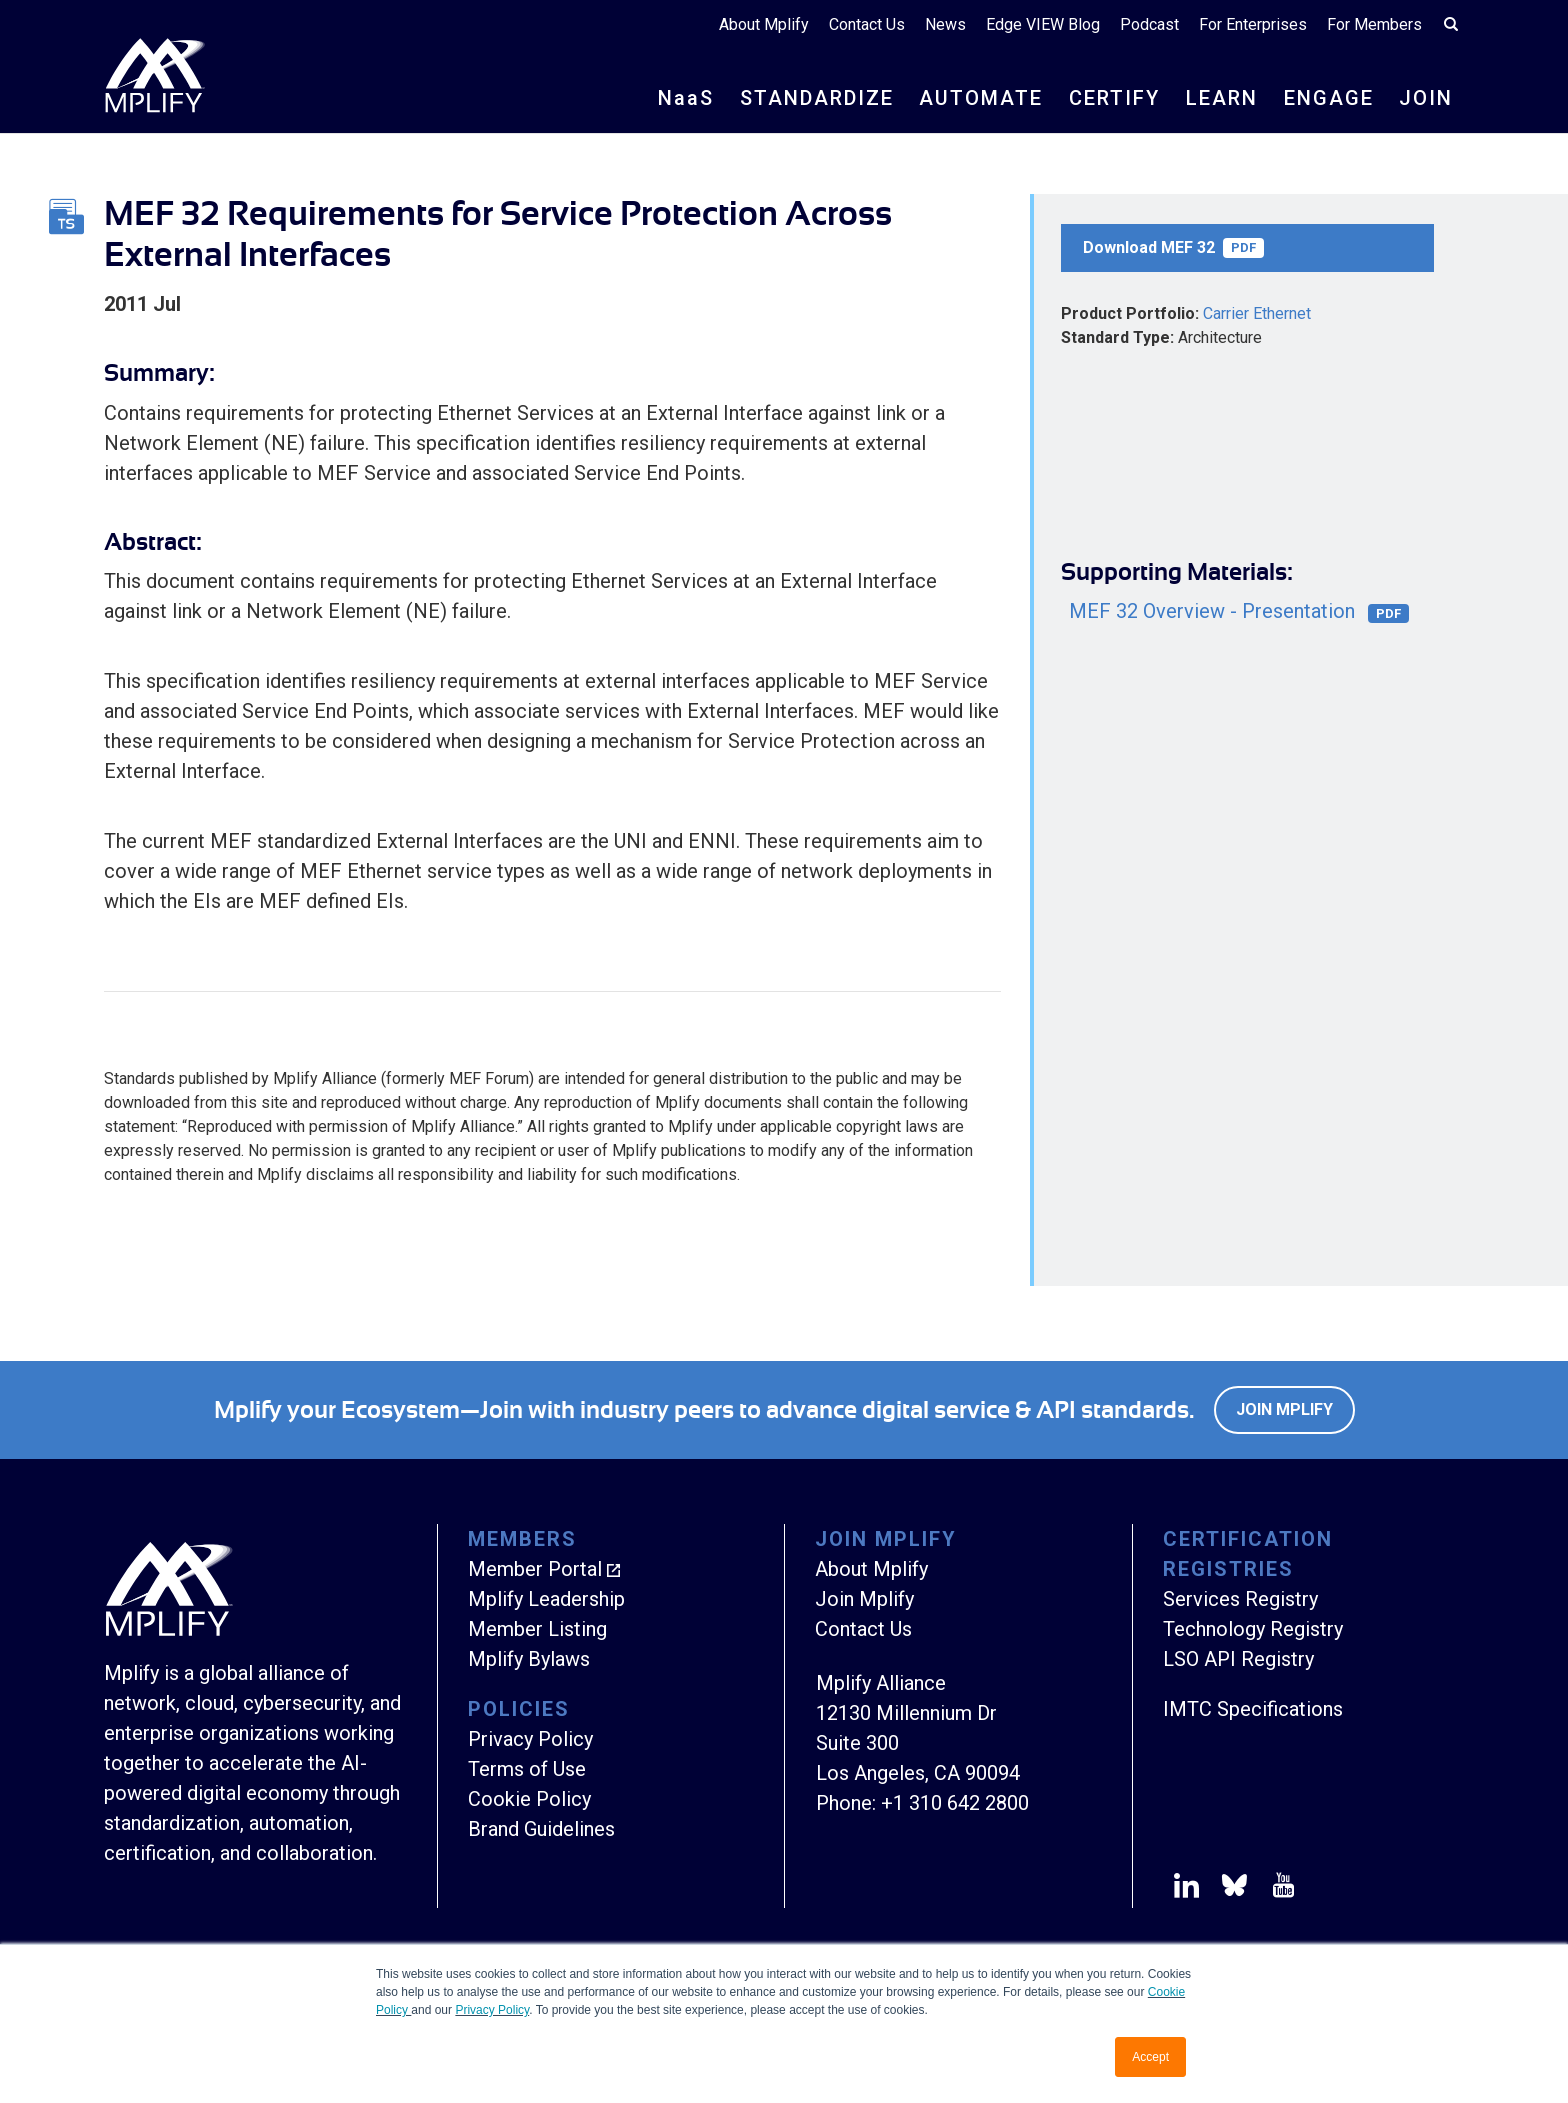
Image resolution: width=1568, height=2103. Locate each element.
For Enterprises (1253, 24)
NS (686, 98)
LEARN (1222, 98)
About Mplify (764, 24)
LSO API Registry (1238, 1659)
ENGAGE (1329, 98)
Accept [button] (1150, 2057)
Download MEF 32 (1173, 248)
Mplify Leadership (546, 1599)
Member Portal (535, 1569)
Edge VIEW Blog (1043, 24)
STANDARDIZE (817, 98)
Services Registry (1240, 1599)
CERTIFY (1114, 98)
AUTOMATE (981, 98)
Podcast (1149, 24)
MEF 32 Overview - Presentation (1239, 611)
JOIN (1426, 98)
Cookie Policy (529, 1799)
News (945, 24)
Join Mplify (1284, 1409)
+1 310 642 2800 (955, 1803)
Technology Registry (1253, 1629)
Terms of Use (527, 1769)
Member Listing (537, 1629)
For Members (1374, 24)
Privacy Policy (492, 2010)
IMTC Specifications (1253, 1709)
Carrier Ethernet (1257, 313)
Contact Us (867, 24)
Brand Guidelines (541, 1829)
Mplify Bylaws (529, 1659)
